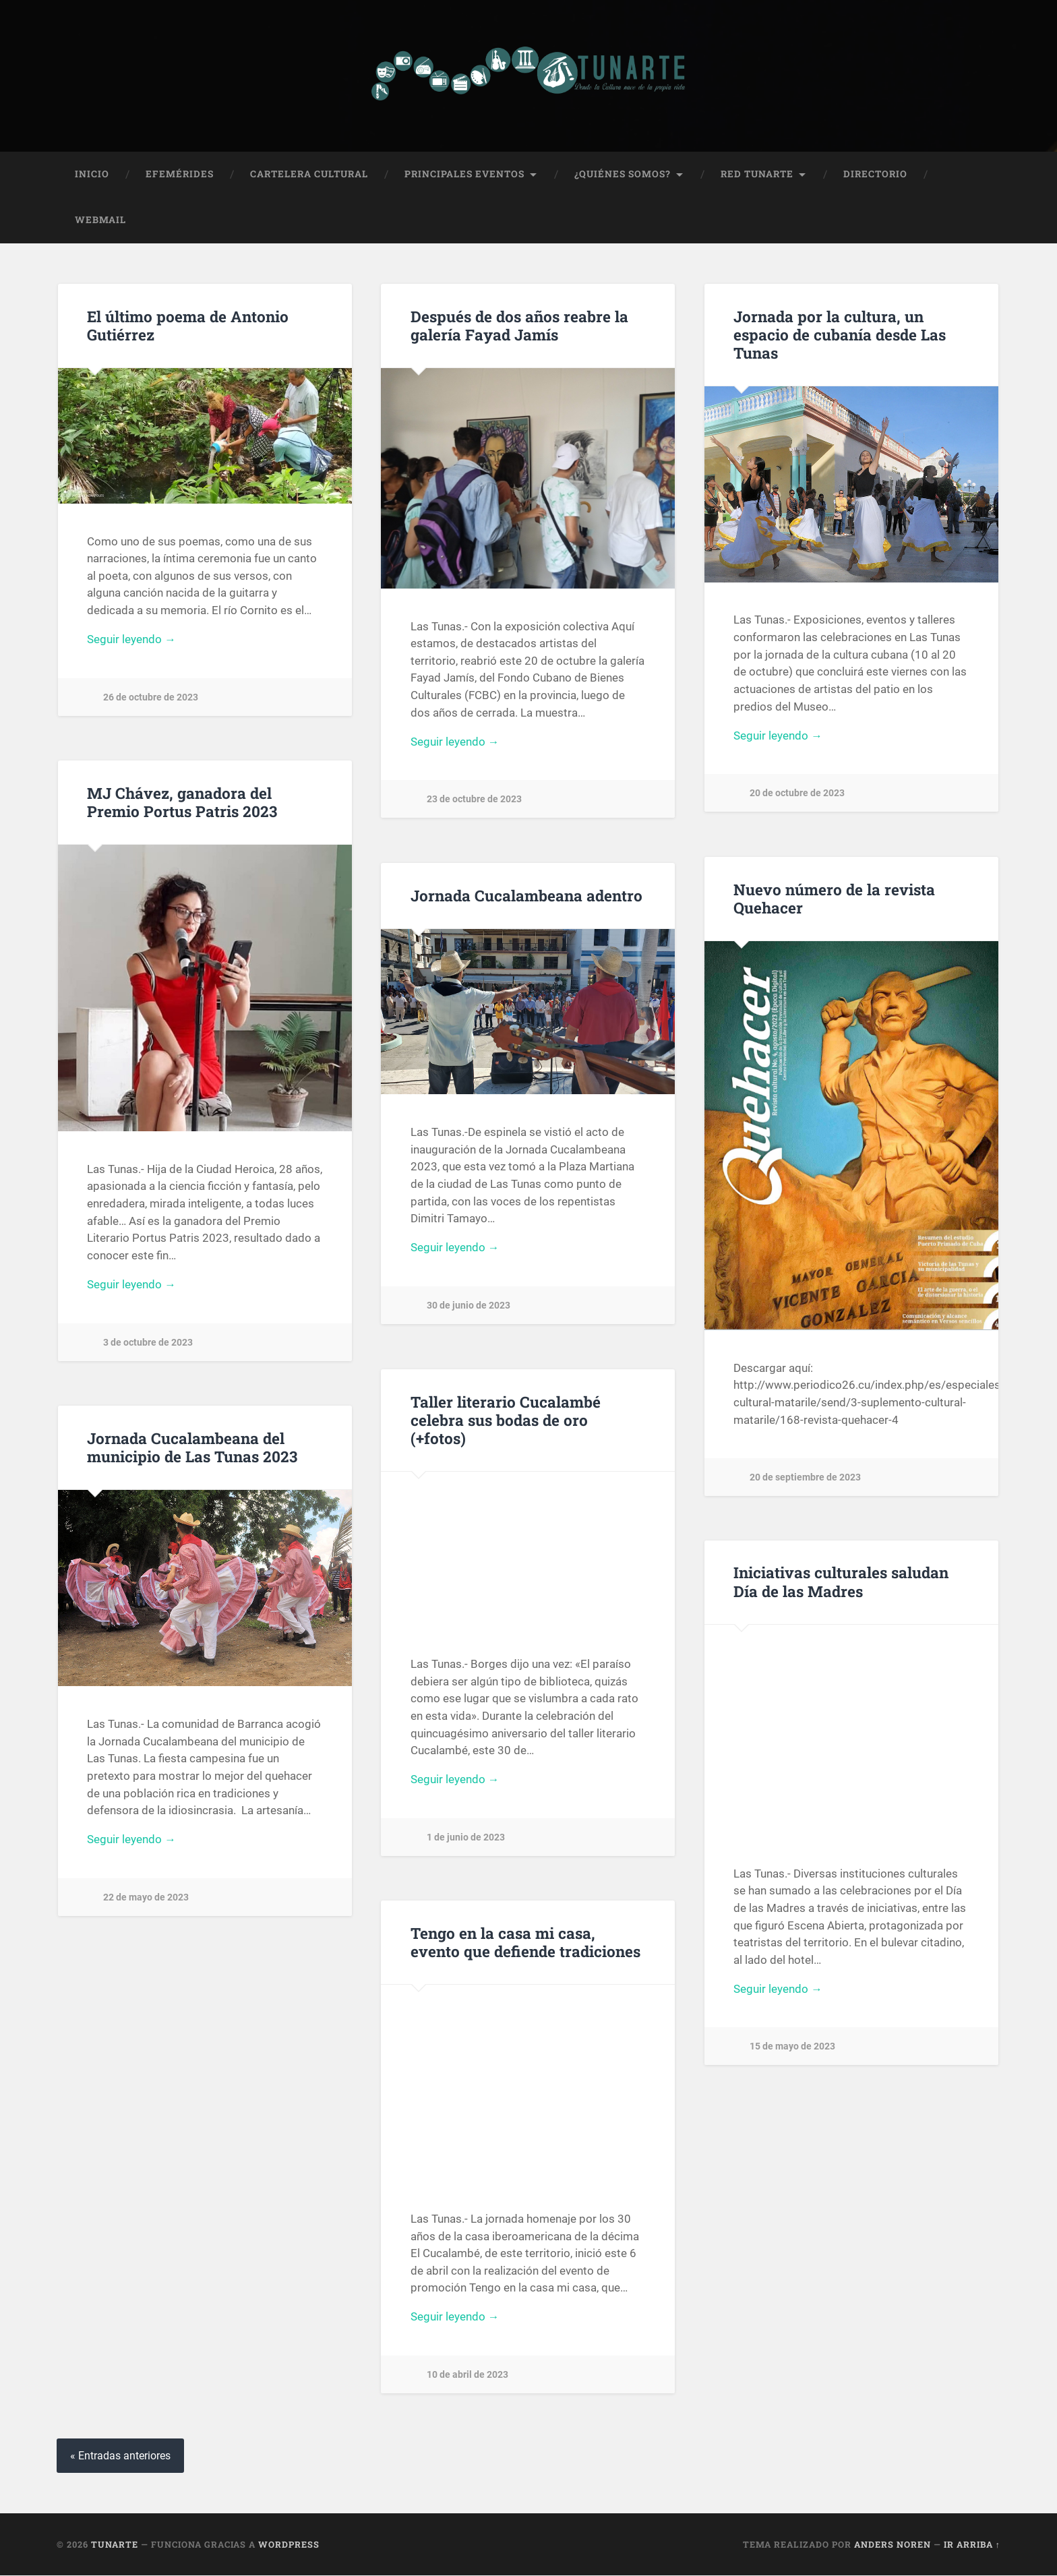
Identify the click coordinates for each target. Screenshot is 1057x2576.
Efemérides (180, 175)
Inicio (92, 175)
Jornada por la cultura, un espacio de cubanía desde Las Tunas (839, 335)
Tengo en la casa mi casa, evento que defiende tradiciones (525, 1942)
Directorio (875, 175)
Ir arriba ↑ (972, 2545)
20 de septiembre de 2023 (805, 1478)
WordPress (289, 2545)
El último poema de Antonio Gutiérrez (188, 326)
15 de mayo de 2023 (792, 2048)
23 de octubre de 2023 (474, 800)
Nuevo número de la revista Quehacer (834, 899)
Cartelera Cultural (309, 175)
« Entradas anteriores (120, 2456)
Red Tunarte (757, 175)
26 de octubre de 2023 (150, 699)
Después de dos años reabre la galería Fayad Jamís (519, 326)
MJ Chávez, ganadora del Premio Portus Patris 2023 (181, 802)
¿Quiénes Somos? (622, 175)
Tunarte (114, 2545)
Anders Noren (892, 2545)
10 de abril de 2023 (467, 2376)
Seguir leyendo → (131, 640)
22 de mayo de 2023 (146, 1899)
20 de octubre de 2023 (797, 794)
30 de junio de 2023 (468, 1307)
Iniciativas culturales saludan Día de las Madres (840, 1582)
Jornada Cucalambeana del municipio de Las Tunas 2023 (191, 1448)
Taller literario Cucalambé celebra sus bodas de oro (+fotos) (506, 1420)
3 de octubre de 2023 (148, 1344)
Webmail (100, 220)
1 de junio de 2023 (466, 1839)
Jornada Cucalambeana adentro (526, 896)
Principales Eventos (464, 175)
